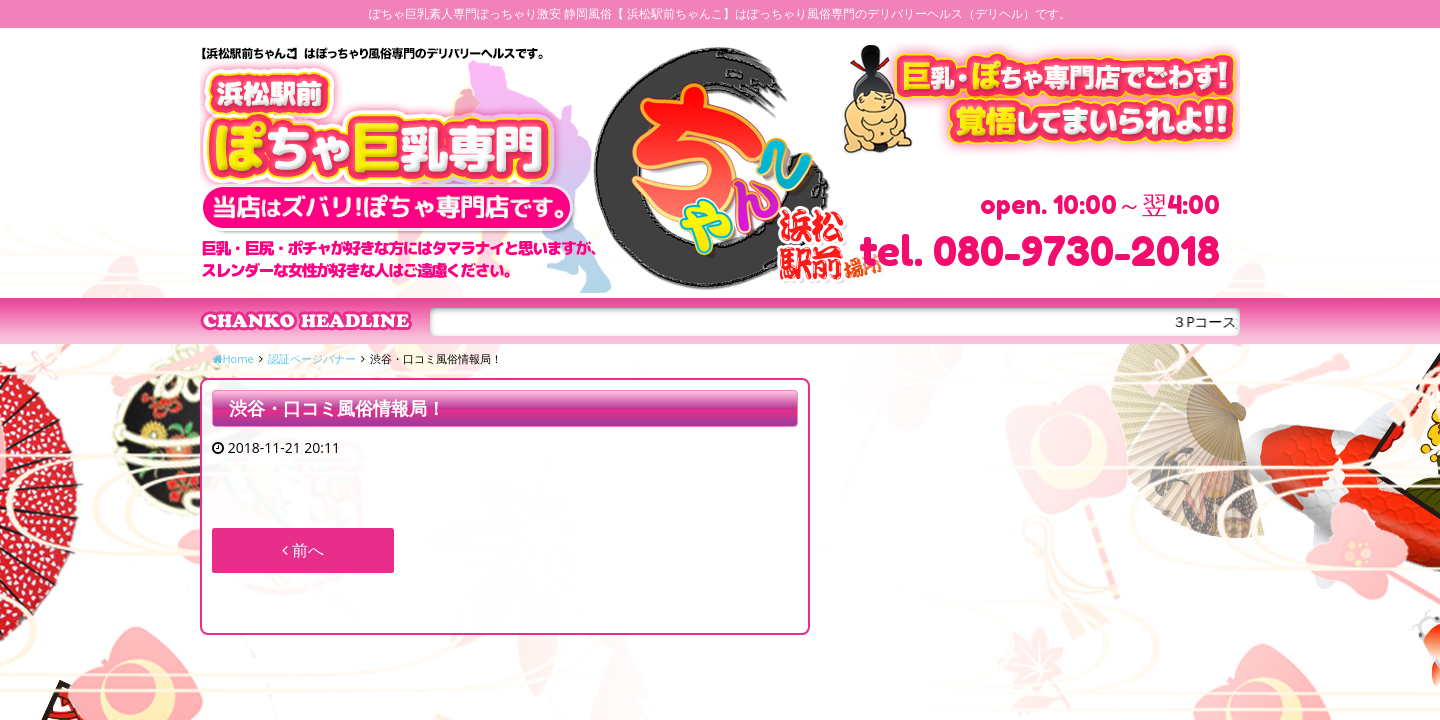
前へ (303, 550)
